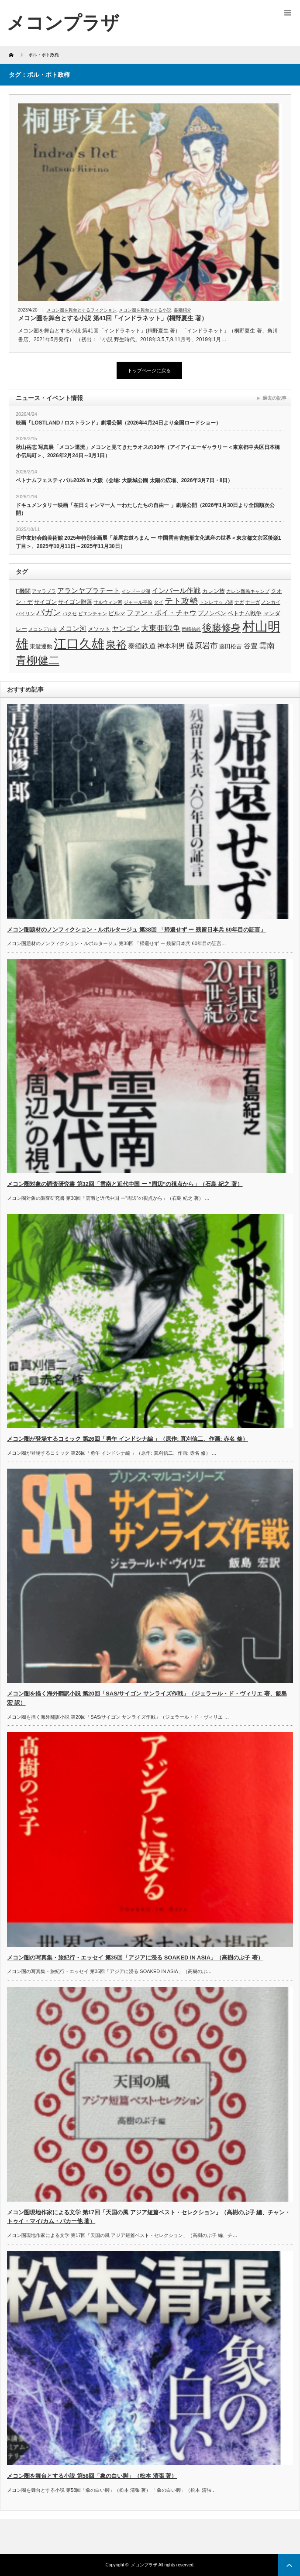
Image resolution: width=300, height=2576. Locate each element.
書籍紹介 (182, 310)
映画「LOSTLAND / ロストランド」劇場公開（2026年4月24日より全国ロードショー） (118, 423)
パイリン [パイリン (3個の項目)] (25, 613)
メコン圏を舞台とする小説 (145, 310)
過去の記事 (274, 398)
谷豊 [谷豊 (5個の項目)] (251, 646)
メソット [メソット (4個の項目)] (99, 629)
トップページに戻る (149, 370)
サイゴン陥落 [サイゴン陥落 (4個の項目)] (75, 602)
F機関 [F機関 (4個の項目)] (23, 591)
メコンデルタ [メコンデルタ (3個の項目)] (42, 629)
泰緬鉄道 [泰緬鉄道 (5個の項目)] (142, 646)
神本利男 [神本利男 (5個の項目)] (171, 646)
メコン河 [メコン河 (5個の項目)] (72, 628)
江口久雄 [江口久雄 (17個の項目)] (79, 644)
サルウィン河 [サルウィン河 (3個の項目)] (107, 602)
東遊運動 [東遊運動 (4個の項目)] (41, 646)
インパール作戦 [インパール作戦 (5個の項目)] (176, 590)
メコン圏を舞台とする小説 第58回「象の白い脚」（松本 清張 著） (92, 2476)
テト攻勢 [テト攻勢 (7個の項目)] (181, 601)
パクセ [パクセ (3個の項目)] (69, 613)
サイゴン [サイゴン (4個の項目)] (45, 602)
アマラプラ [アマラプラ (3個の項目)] (44, 591)
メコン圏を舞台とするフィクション (82, 310)
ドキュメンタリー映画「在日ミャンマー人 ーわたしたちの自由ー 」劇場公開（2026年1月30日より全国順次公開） (145, 509)
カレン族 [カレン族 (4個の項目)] (213, 591)
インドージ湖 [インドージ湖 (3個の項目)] (135, 591)
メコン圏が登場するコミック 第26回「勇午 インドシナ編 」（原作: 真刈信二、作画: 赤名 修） (127, 1438)
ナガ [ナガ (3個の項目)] (239, 602)
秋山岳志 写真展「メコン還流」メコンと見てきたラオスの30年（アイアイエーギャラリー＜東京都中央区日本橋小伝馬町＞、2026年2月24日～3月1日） (148, 451)
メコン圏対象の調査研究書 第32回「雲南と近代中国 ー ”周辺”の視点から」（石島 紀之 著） (125, 1184)
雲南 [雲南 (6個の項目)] (267, 645)
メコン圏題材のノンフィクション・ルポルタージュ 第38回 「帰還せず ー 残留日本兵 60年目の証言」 (136, 929)
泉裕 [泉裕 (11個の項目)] (116, 645)
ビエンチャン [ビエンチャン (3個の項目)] (92, 613)
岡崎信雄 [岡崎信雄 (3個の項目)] (191, 629)
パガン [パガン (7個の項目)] (48, 612)
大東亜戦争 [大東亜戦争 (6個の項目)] (160, 628)
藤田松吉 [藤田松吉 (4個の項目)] (230, 646)
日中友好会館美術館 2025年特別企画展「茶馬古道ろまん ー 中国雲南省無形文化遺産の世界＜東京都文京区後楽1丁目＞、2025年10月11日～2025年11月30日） (148, 542)
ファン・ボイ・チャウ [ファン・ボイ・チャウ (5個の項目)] (162, 613)
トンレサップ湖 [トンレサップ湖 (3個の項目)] (216, 602)
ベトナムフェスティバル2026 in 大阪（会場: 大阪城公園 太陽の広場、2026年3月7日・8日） (124, 480)
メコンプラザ (144, 2564)
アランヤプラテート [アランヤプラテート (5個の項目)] (88, 590)
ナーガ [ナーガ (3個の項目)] (252, 602)
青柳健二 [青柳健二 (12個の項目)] (37, 660)
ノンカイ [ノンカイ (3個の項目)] (270, 602)
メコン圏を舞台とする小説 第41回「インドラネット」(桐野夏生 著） (112, 318)
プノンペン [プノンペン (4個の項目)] (212, 613)
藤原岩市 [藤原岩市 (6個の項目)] (202, 645)
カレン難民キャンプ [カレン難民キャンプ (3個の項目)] (247, 591)
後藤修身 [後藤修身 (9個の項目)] (221, 627)
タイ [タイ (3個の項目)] (158, 602)
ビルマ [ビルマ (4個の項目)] (116, 613)
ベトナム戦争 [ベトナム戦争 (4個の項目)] (245, 613)
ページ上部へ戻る (289, 2565)
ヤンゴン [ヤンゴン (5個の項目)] (126, 628)
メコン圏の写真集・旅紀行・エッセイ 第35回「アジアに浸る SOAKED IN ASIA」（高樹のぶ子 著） (135, 1957)
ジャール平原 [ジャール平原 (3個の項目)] (138, 602)
